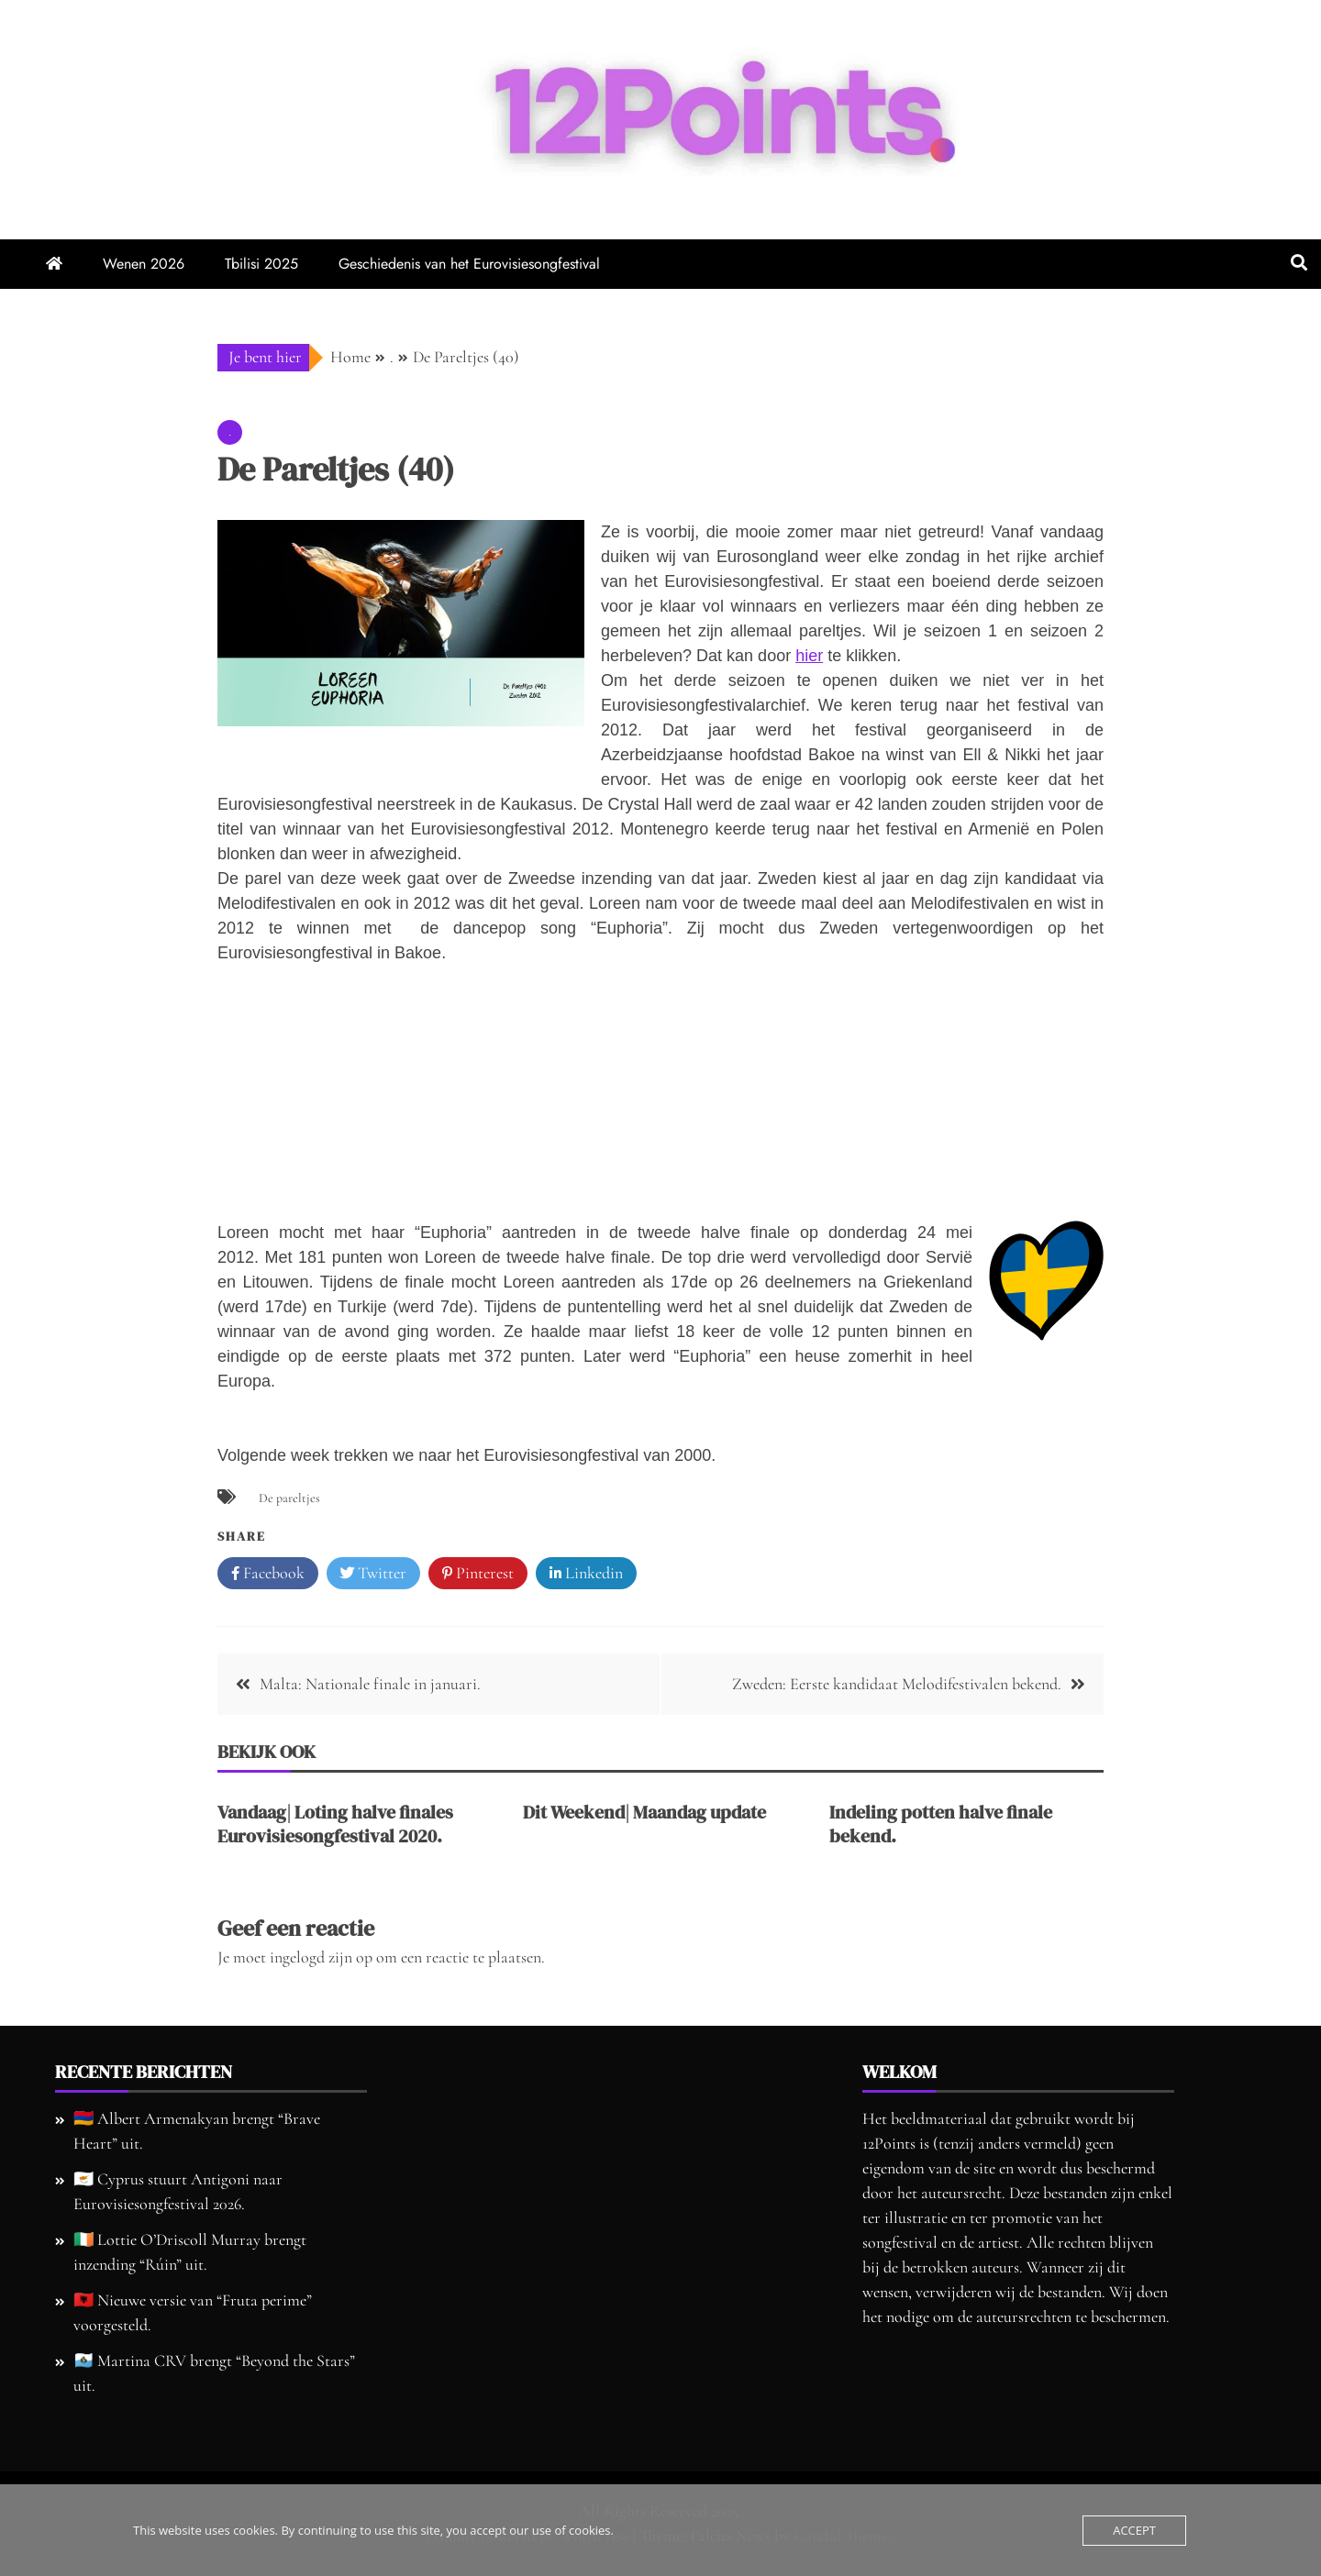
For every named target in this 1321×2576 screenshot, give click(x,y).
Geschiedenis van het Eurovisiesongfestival (469, 263)
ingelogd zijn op (321, 1957)
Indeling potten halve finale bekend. (940, 1824)
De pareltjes (289, 1498)
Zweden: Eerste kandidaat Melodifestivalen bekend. (896, 1684)
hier (809, 656)
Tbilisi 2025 (261, 263)
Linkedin (586, 1573)
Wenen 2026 (143, 263)
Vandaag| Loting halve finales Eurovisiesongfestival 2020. (335, 1824)
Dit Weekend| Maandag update (644, 1812)
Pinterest (478, 1573)
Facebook (268, 1573)
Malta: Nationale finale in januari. (370, 1684)
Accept (1134, 2530)
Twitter (373, 1573)
